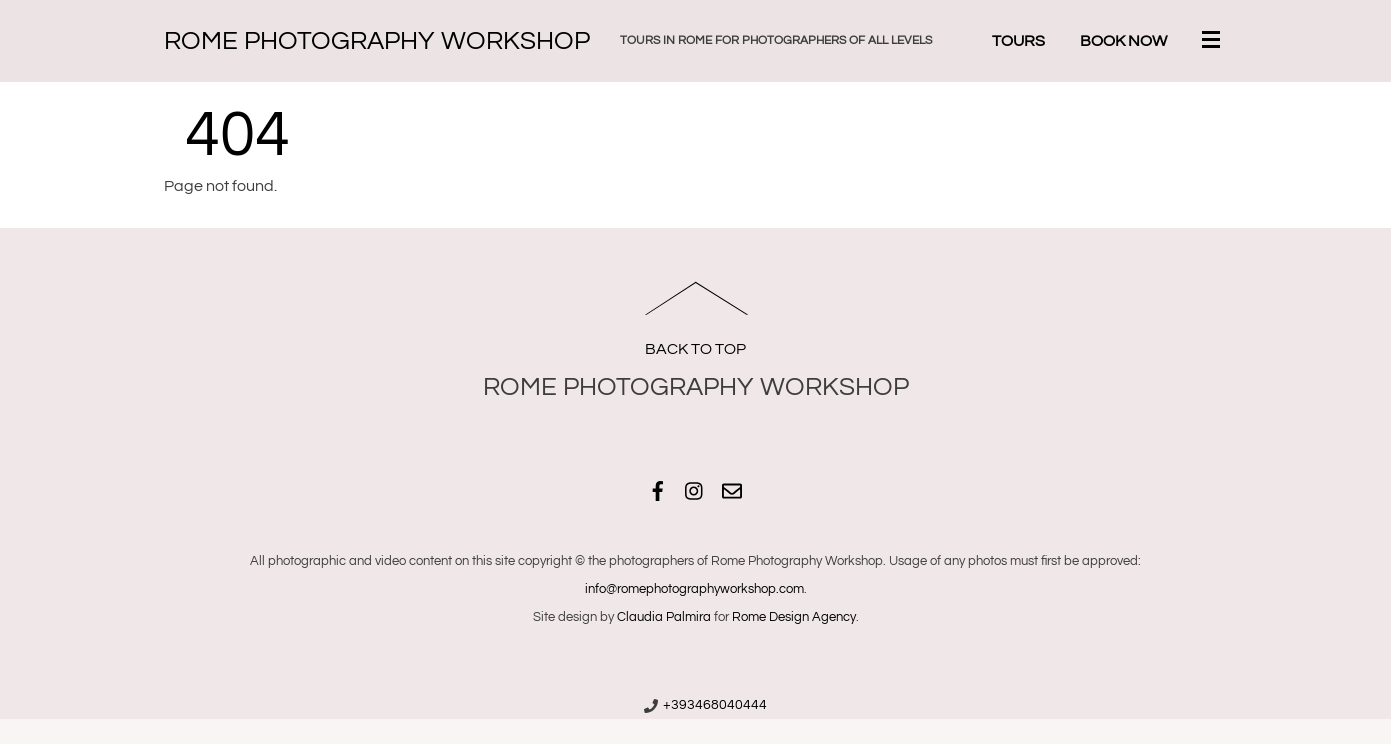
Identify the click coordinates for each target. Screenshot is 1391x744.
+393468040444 (715, 705)
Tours (1018, 41)
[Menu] (1215, 42)
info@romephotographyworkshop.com (694, 589)
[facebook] (658, 488)
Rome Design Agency (794, 617)
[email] (732, 488)
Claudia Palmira (664, 617)
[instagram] (695, 488)
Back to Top (695, 349)
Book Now (1123, 41)
